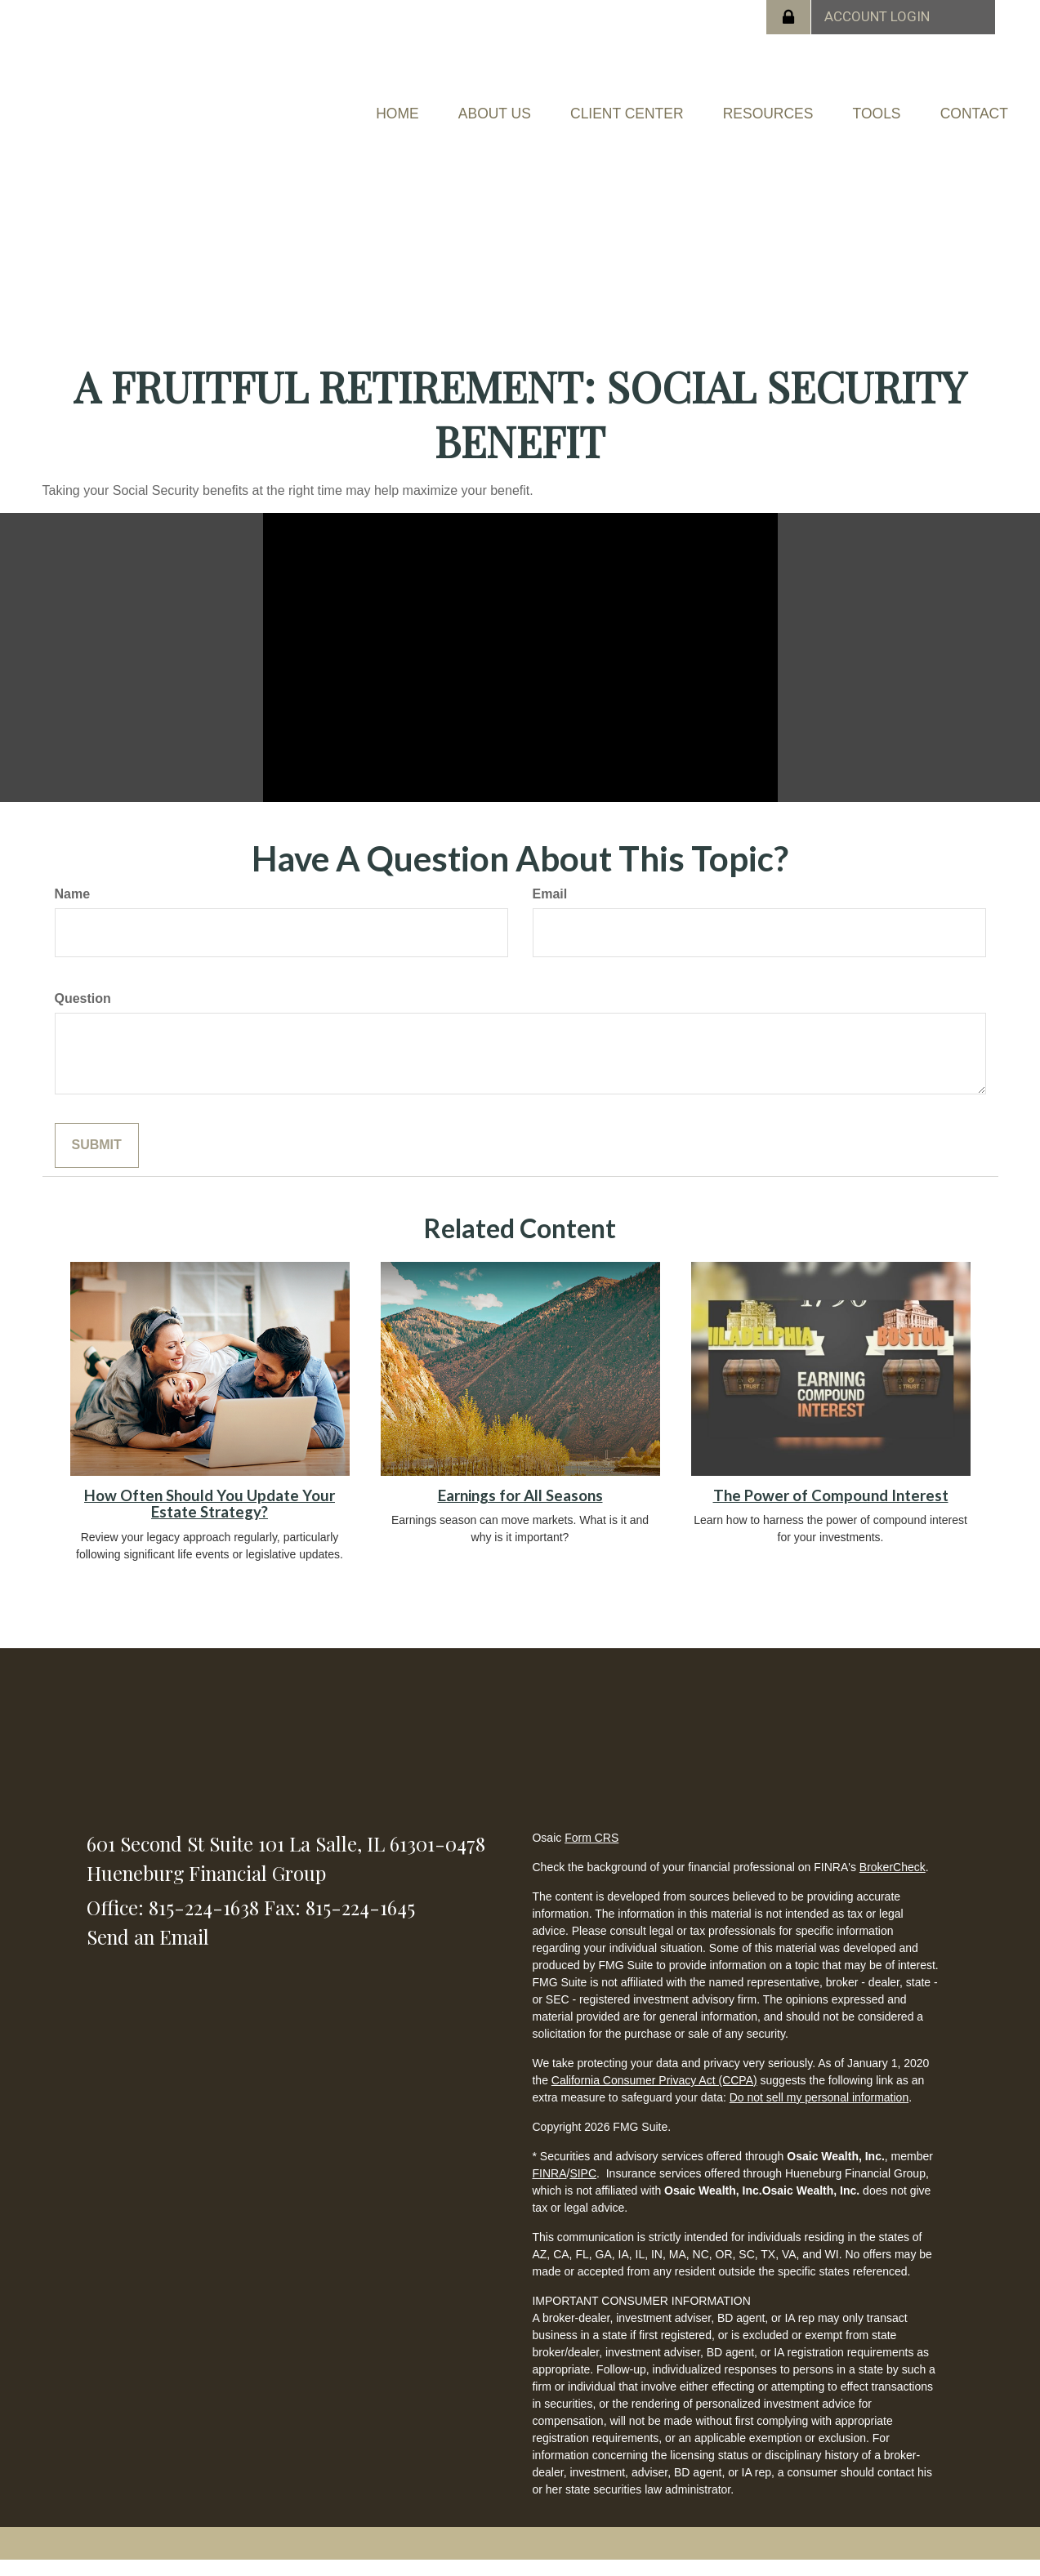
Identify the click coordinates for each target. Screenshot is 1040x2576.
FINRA (549, 2188)
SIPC (582, 2188)
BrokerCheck (892, 1882)
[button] (529, 103)
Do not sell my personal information (819, 2112)
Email (550, 909)
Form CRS (591, 1853)
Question (83, 1013)
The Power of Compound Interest (830, 1511)
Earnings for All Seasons (520, 1511)
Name (73, 909)
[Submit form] (97, 1160)
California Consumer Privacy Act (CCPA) (654, 2095)
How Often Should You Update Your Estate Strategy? (209, 1519)
